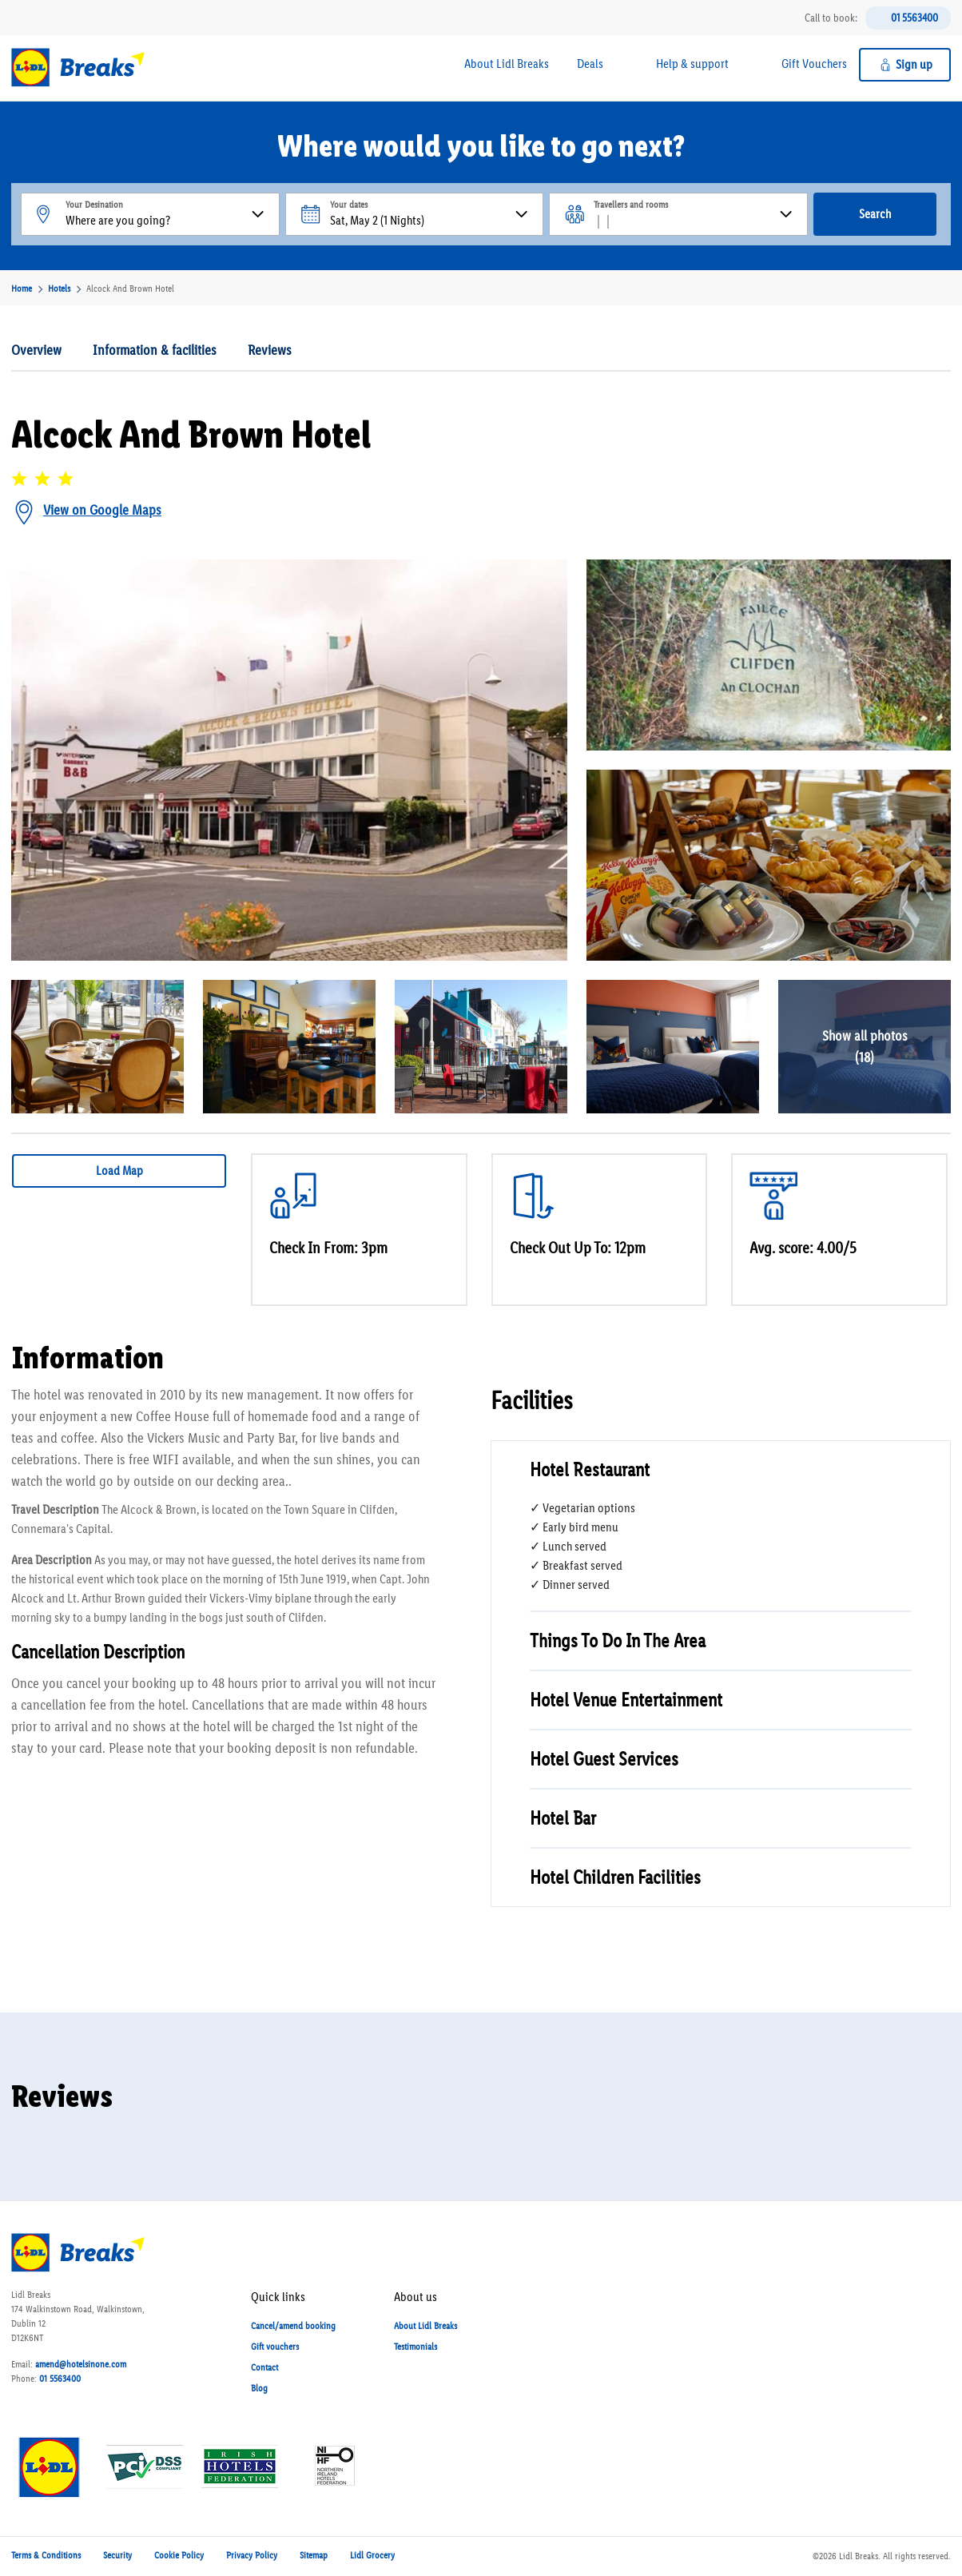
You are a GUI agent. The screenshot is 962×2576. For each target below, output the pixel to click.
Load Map (119, 1170)
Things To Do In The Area (618, 1640)
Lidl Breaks (858, 2556)
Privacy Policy (251, 2555)
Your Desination (94, 204)
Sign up (914, 64)
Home (21, 288)
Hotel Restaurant (590, 1469)
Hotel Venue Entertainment (626, 1699)
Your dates (349, 204)
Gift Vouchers (814, 63)
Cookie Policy (179, 2555)
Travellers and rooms (631, 204)
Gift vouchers (275, 2346)
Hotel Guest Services (604, 1758)
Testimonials (415, 2346)
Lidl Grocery (372, 2555)
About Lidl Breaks (506, 63)
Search (875, 213)
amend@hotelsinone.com (80, 2364)
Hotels (59, 288)
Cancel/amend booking (293, 2325)
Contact (264, 2367)
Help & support (692, 63)
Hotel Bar (563, 1817)
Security (117, 2555)
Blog (259, 2388)
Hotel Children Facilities (615, 1877)
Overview (36, 350)
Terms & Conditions (46, 2555)
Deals (590, 63)
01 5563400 (914, 18)
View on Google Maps (102, 510)
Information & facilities (155, 350)
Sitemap (314, 2555)
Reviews (270, 350)
